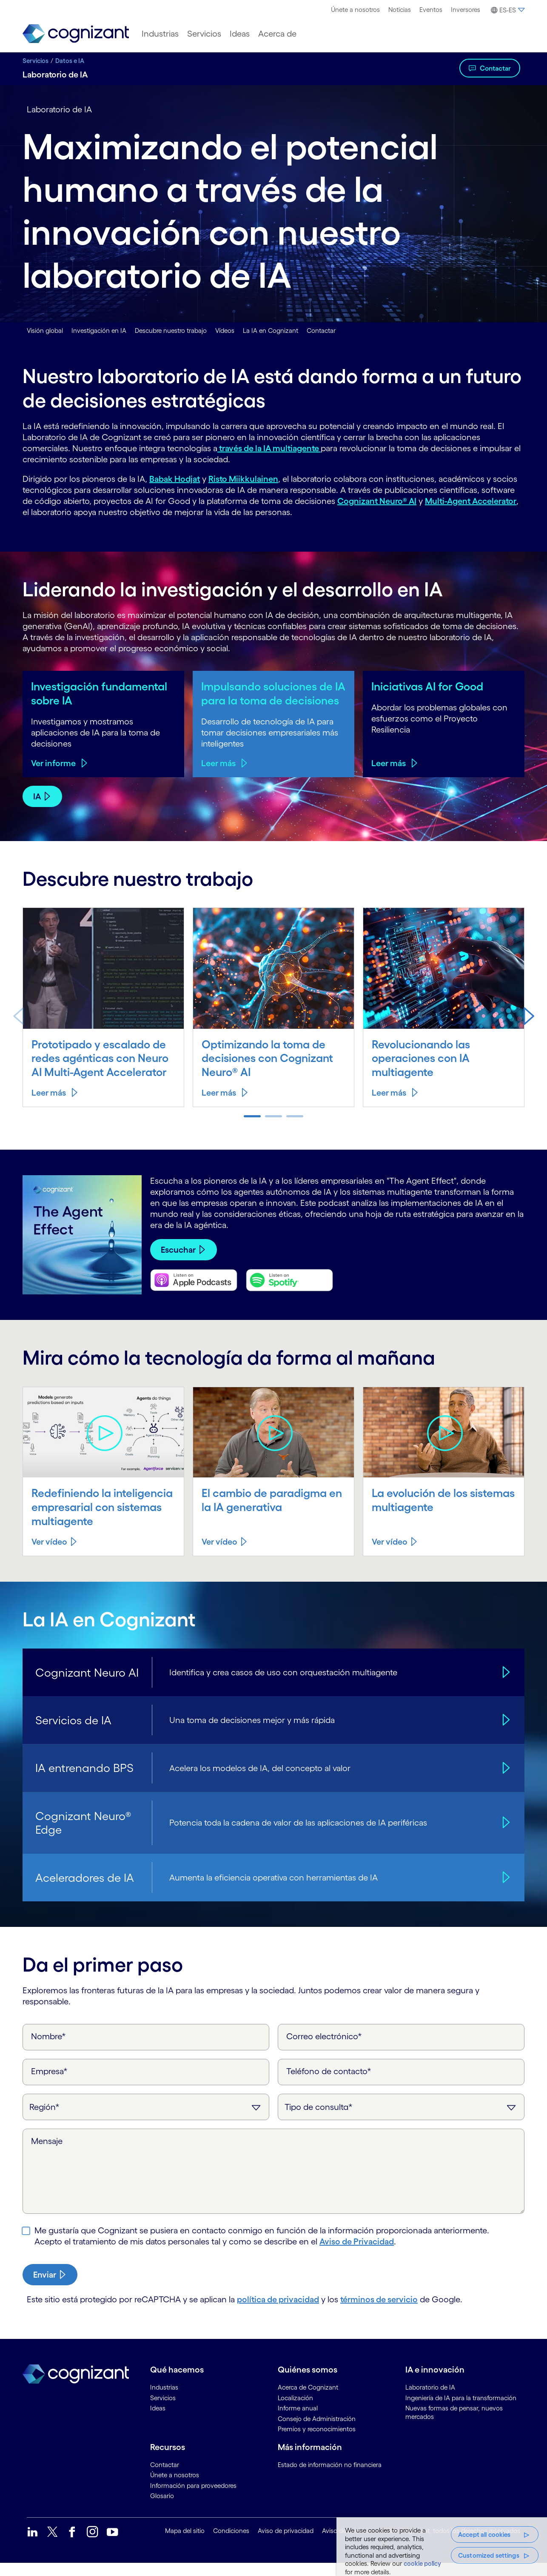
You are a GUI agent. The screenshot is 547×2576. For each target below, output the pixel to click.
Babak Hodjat (174, 479)
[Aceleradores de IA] (505, 1890)
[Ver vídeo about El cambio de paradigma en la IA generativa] (225, 1555)
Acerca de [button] (277, 33)
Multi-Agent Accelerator (470, 501)
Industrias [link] (164, 2400)
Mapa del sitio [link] (185, 2543)
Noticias (399, 9)
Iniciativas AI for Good (429, 686)
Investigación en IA (98, 330)
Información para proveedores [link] (193, 2498)
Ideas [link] (157, 2421)
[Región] (146, 2120)
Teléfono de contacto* (328, 2084)
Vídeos (224, 330)
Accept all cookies (484, 2534)
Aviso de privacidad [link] (285, 2543)
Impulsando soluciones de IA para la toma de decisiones (270, 700)
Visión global (45, 330)
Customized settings (488, 2555)
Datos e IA (69, 60)
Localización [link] (295, 2410)
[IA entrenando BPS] (505, 1781)
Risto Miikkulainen (243, 479)
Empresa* (49, 2084)
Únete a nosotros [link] (174, 2488)
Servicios (35, 60)
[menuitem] (355, 9)
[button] (506, 10)
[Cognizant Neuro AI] (505, 1685)
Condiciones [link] (231, 2543)
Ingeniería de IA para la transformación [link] (460, 2410)
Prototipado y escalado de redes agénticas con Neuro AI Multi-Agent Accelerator (102, 1071)
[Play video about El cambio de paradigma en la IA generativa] (274, 1446)
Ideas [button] (240, 33)
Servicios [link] (163, 2410)
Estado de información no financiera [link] (330, 2477)
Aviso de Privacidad (356, 2254)
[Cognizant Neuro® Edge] (505, 1835)
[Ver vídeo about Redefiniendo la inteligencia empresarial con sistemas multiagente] (54, 1555)
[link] (76, 33)
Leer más (218, 776)
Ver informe (53, 776)
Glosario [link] (162, 2509)
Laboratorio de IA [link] (430, 2400)
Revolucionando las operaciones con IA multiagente (423, 1071)
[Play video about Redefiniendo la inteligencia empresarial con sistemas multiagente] (104, 1446)
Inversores (465, 9)
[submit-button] (50, 2287)
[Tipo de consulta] (401, 2120)
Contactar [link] (164, 2477)
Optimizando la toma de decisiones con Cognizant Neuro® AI (270, 1071)
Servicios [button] (204, 33)
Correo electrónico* (324, 2049)
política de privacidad (278, 2312)
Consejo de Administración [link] (317, 2431)
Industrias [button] (160, 33)
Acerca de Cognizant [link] (308, 2400)
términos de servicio (379, 2312)
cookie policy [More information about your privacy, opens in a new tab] (422, 2563)
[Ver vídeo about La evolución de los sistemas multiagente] (395, 1555)
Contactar (495, 68)
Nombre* (48, 2049)
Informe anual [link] (298, 2421)
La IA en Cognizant (270, 330)
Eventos (430, 9)
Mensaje (47, 2154)
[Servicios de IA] (505, 1733)
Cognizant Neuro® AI (376, 501)
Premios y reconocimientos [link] (317, 2442)
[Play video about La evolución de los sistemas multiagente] (444, 1446)
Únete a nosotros (355, 9)
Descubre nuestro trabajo (171, 330)
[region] (441, 2546)
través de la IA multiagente (269, 448)
